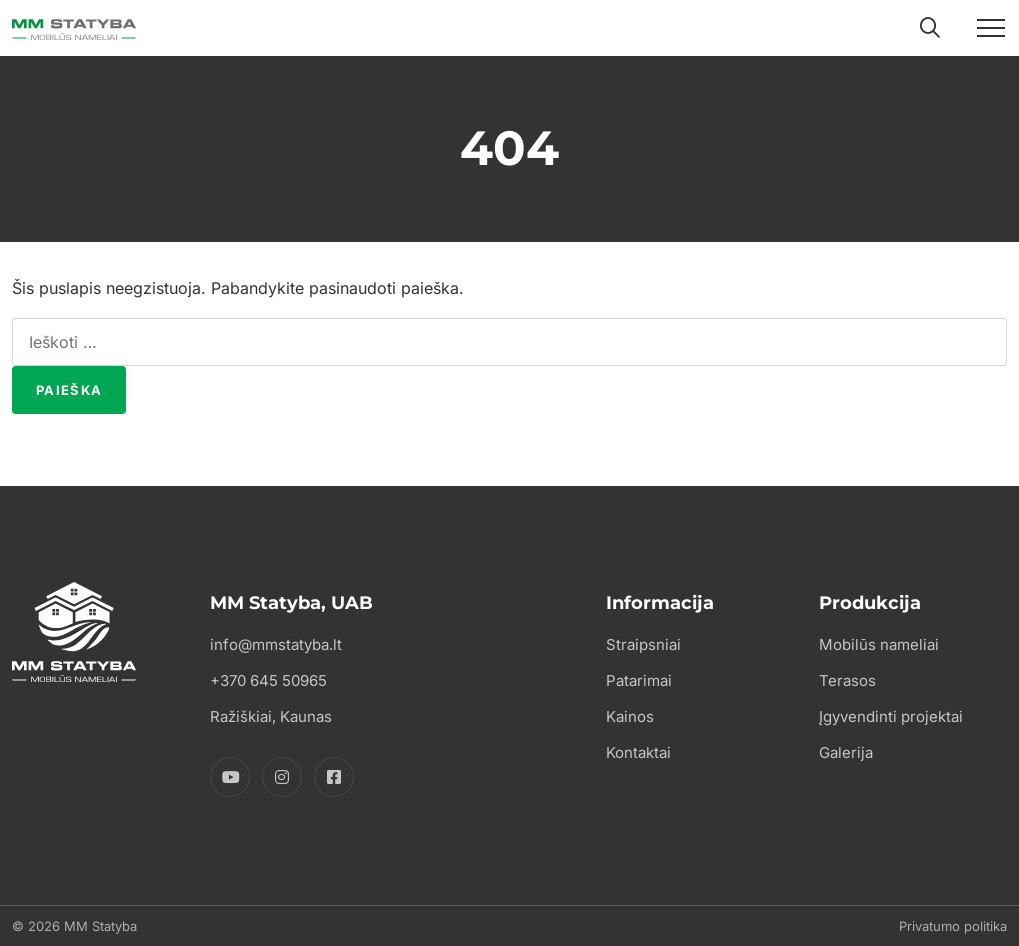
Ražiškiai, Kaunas (271, 716)
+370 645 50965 (268, 680)
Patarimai (639, 680)
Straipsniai (643, 644)
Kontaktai (638, 752)
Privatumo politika (953, 926)
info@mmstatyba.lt (276, 644)
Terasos (847, 680)
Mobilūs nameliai (879, 644)
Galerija (846, 752)
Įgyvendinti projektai (891, 716)
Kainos (630, 716)
